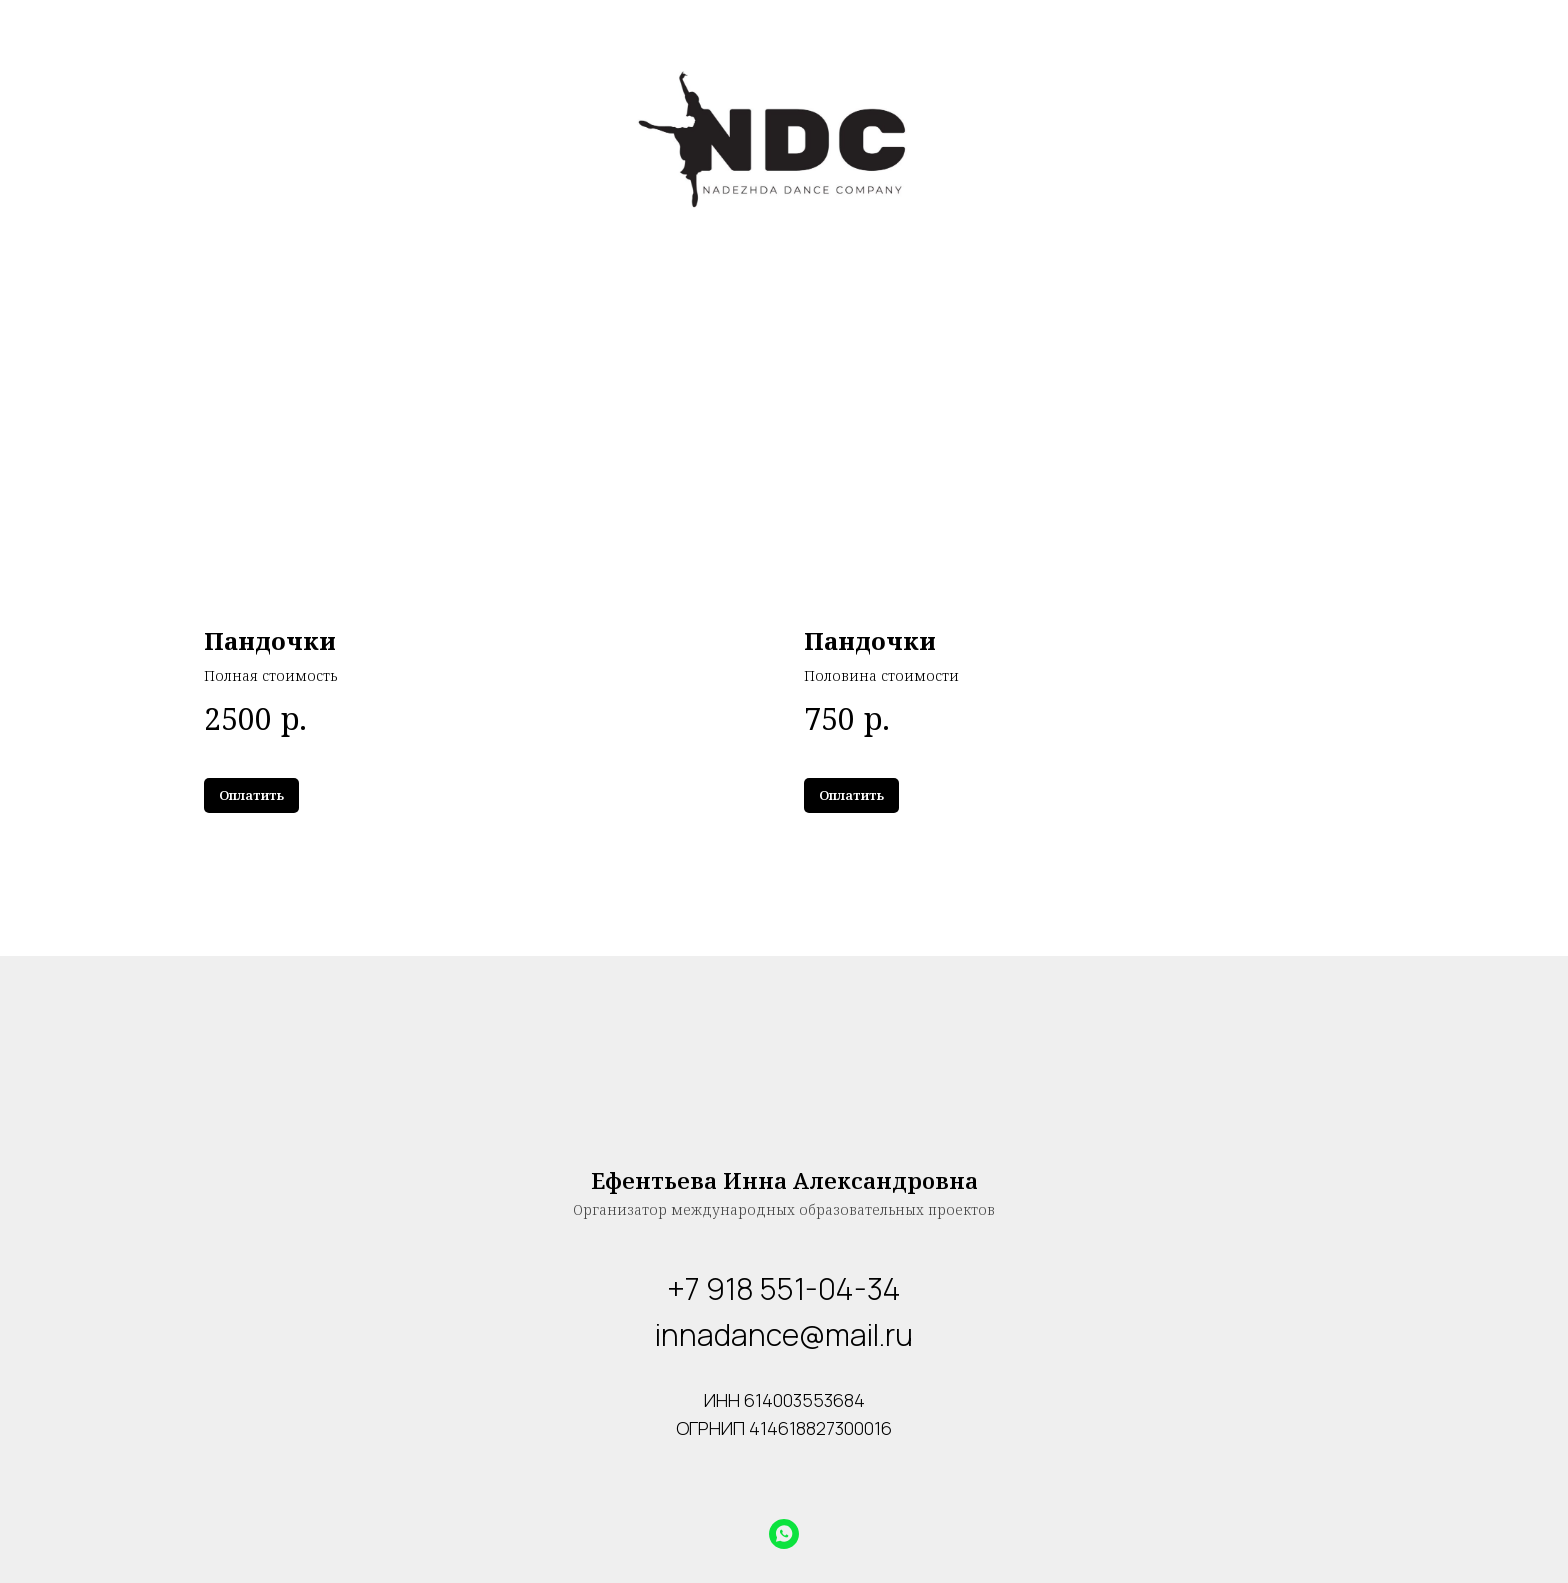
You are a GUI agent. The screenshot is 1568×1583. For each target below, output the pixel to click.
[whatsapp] (784, 1534)
